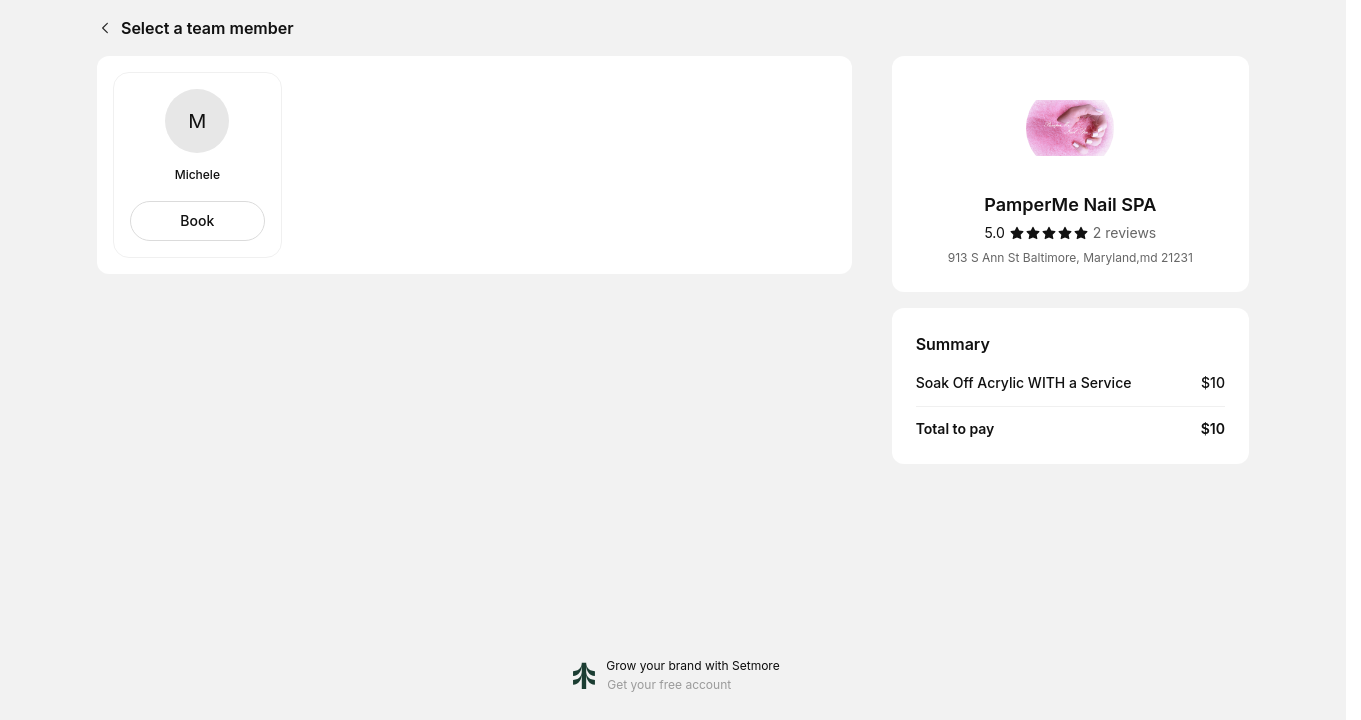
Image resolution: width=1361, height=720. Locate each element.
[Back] (101, 28)
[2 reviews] (1124, 233)
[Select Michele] (197, 221)
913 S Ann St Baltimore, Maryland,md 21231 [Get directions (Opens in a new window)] (1070, 257)
